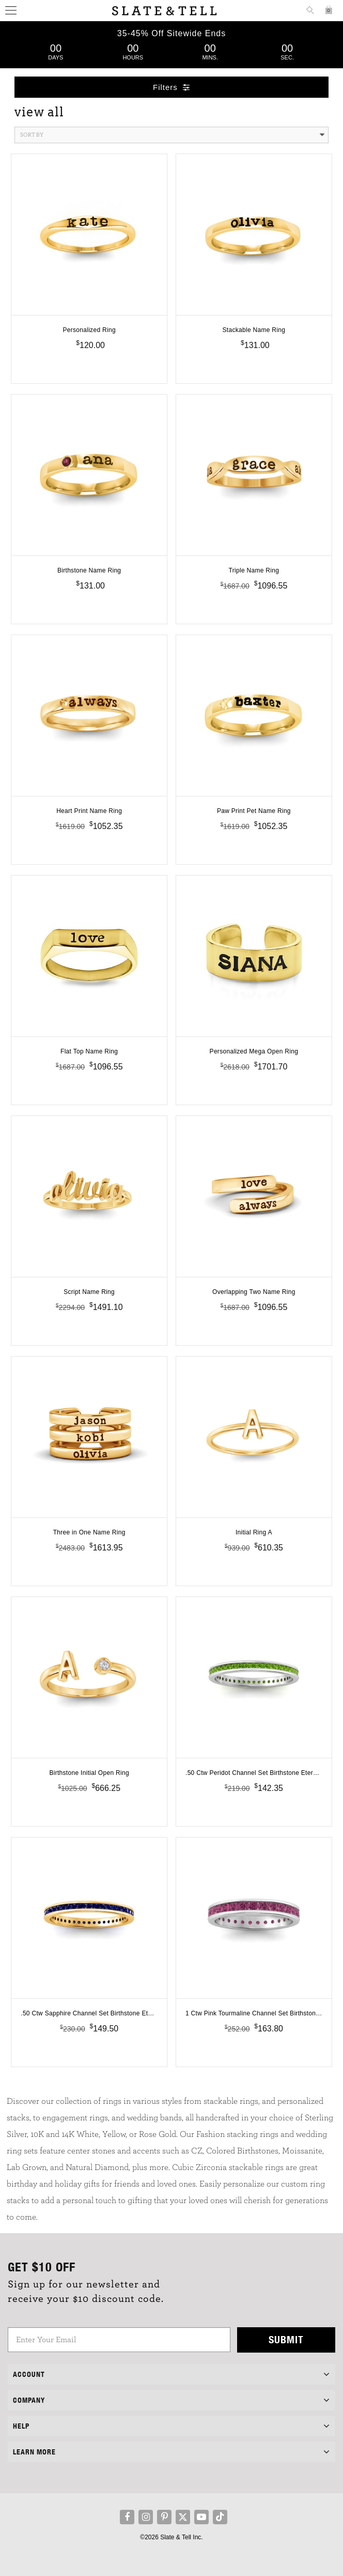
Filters (171, 87)
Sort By (172, 135)
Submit (286, 2339)
